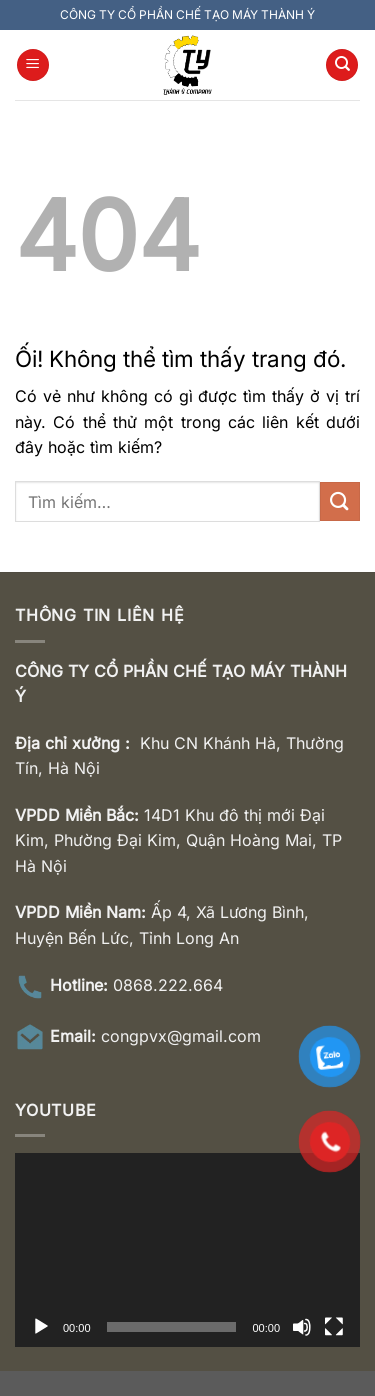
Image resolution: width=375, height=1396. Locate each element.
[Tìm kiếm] (342, 65)
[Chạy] (41, 1327)
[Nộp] (340, 501)
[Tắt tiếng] (302, 1327)
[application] (187, 1250)
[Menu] (33, 65)
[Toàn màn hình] (334, 1327)
